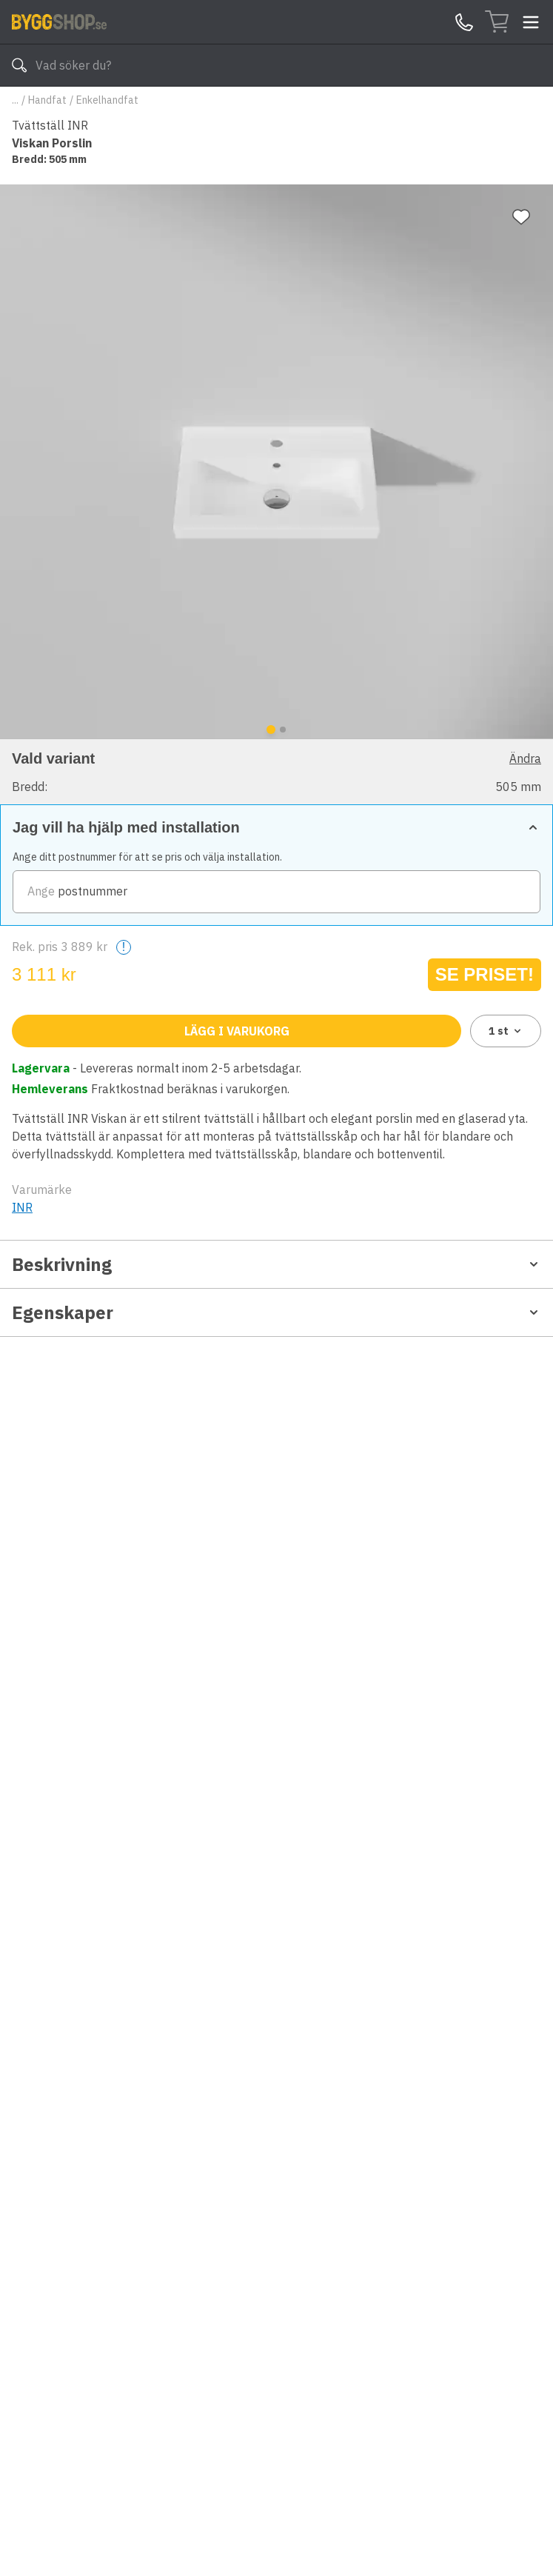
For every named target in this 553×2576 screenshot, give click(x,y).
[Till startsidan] (59, 21)
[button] (276, 771)
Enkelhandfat (107, 100)
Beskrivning (276, 1264)
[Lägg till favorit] (521, 217)
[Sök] (19, 65)
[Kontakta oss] (464, 22)
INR (22, 1207)
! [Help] (123, 947)
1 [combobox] (506, 1031)
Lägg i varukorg (236, 1031)
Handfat (47, 100)
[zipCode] (276, 891)
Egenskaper (276, 1312)
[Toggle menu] (530, 22)
